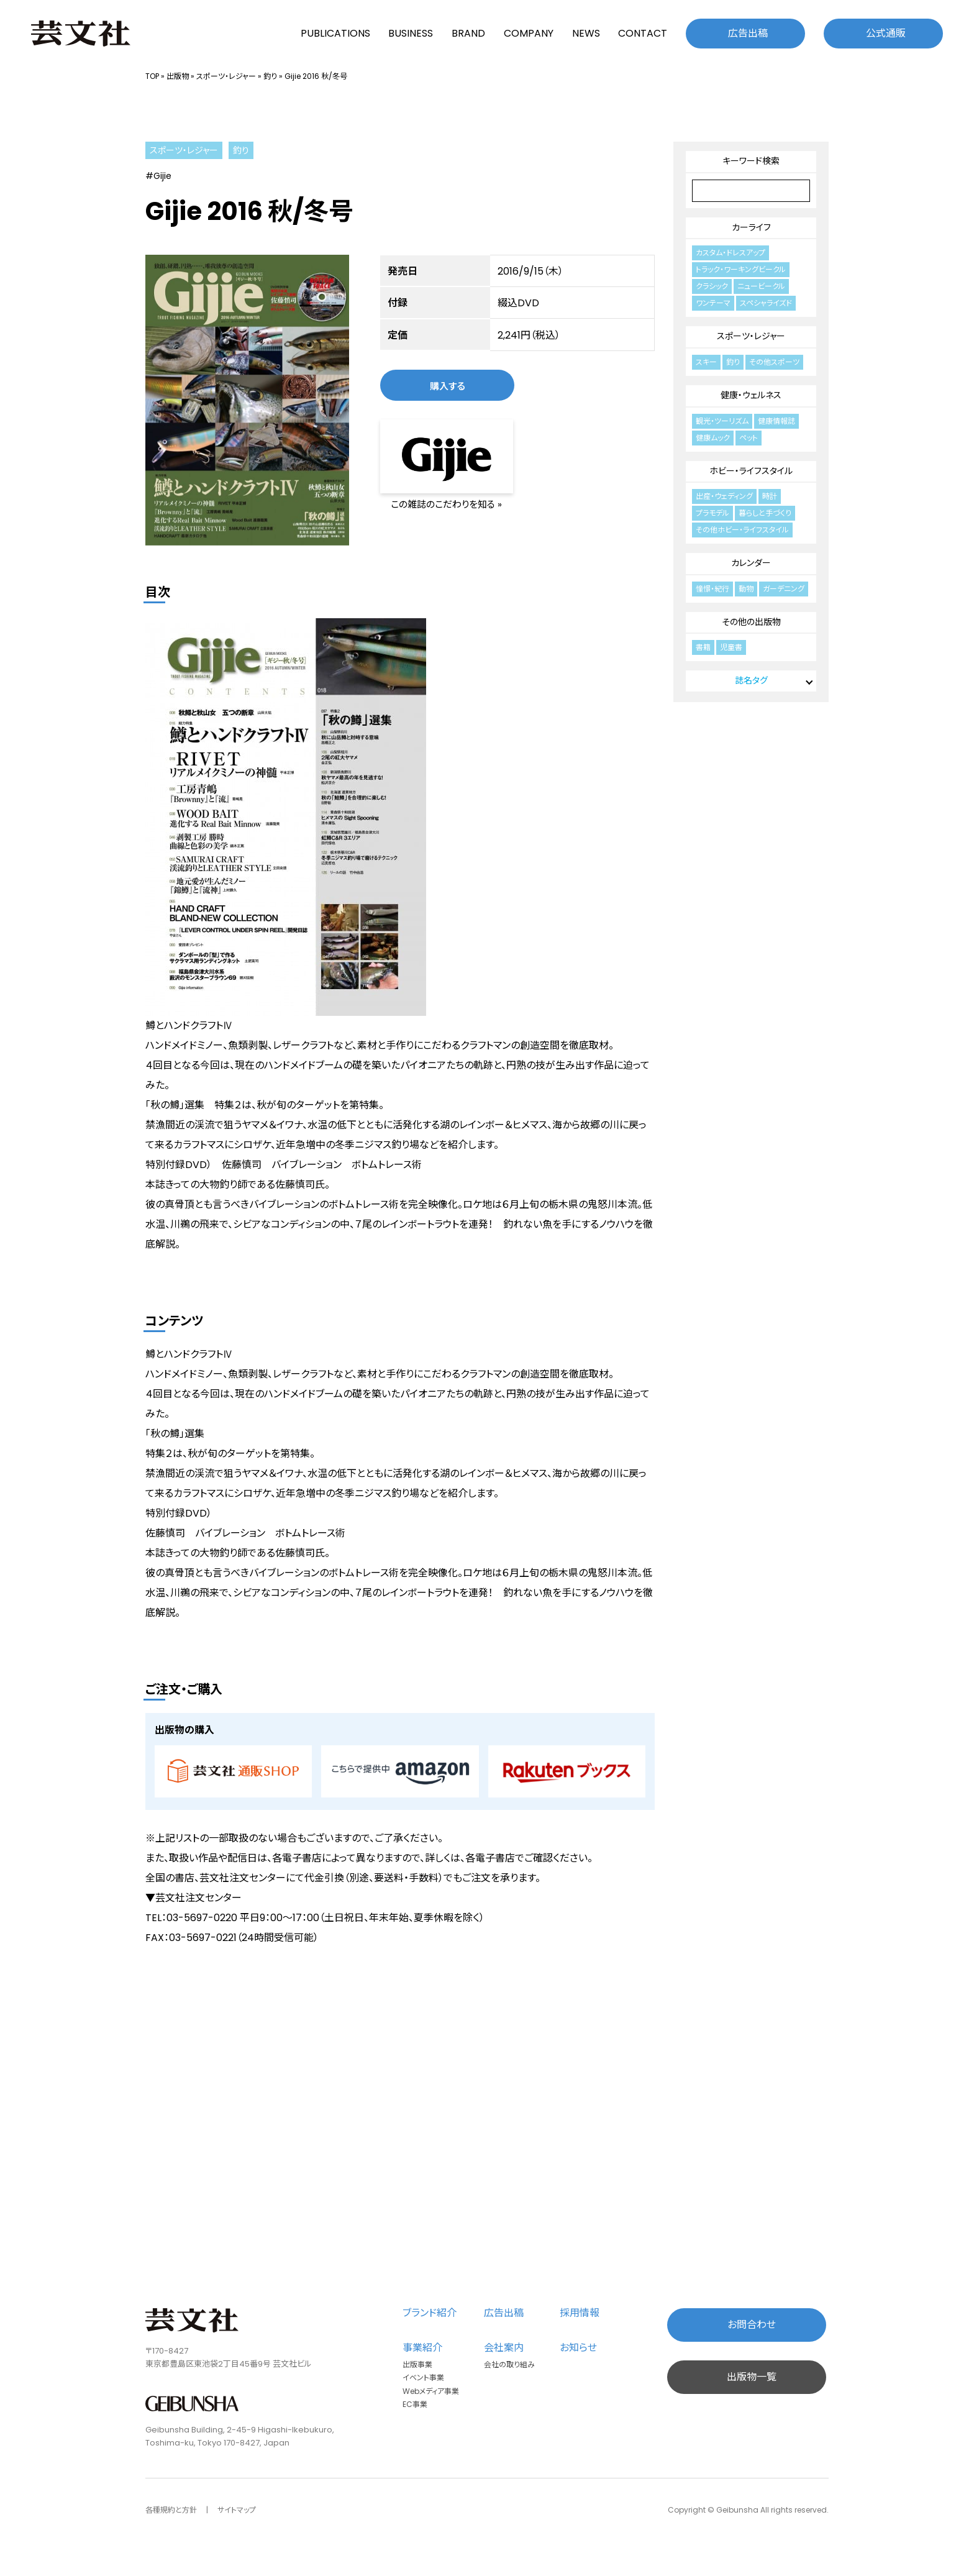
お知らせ (578, 2348)
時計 (769, 496)
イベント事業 (423, 2377)
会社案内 (504, 2348)
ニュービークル (761, 286)
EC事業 (415, 2404)
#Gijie (158, 175)
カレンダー (751, 563)
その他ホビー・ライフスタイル (742, 529)
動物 (746, 588)
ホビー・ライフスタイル (751, 471)
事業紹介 (422, 2348)
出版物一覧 (751, 2377)
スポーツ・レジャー (226, 76)
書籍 (703, 647)
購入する (447, 385)
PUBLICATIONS (335, 33)
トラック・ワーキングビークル (741, 269)
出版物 (177, 76)
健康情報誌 (776, 421)
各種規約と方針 (171, 2510)
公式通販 (886, 33)
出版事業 (417, 2364)
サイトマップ (236, 2510)
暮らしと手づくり (765, 513)
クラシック (712, 286)
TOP (152, 76)
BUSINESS (410, 33)
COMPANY (528, 33)
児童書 (731, 647)
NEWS (586, 33)
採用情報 (579, 2313)
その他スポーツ (774, 362)
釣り (270, 76)
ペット (748, 437)
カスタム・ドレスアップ (730, 252)
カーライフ (751, 227)
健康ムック (713, 437)
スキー (706, 362)
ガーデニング (783, 588)
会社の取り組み (509, 2364)
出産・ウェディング (724, 496)
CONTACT (642, 33)
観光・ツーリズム (722, 421)
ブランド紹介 (430, 2313)
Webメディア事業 (431, 2391)
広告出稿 (748, 33)
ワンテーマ (713, 303)
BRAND (468, 33)
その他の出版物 (751, 622)
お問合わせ (751, 2325)
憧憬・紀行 (712, 588)
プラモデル (712, 513)
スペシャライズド (766, 303)
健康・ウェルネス (751, 395)
